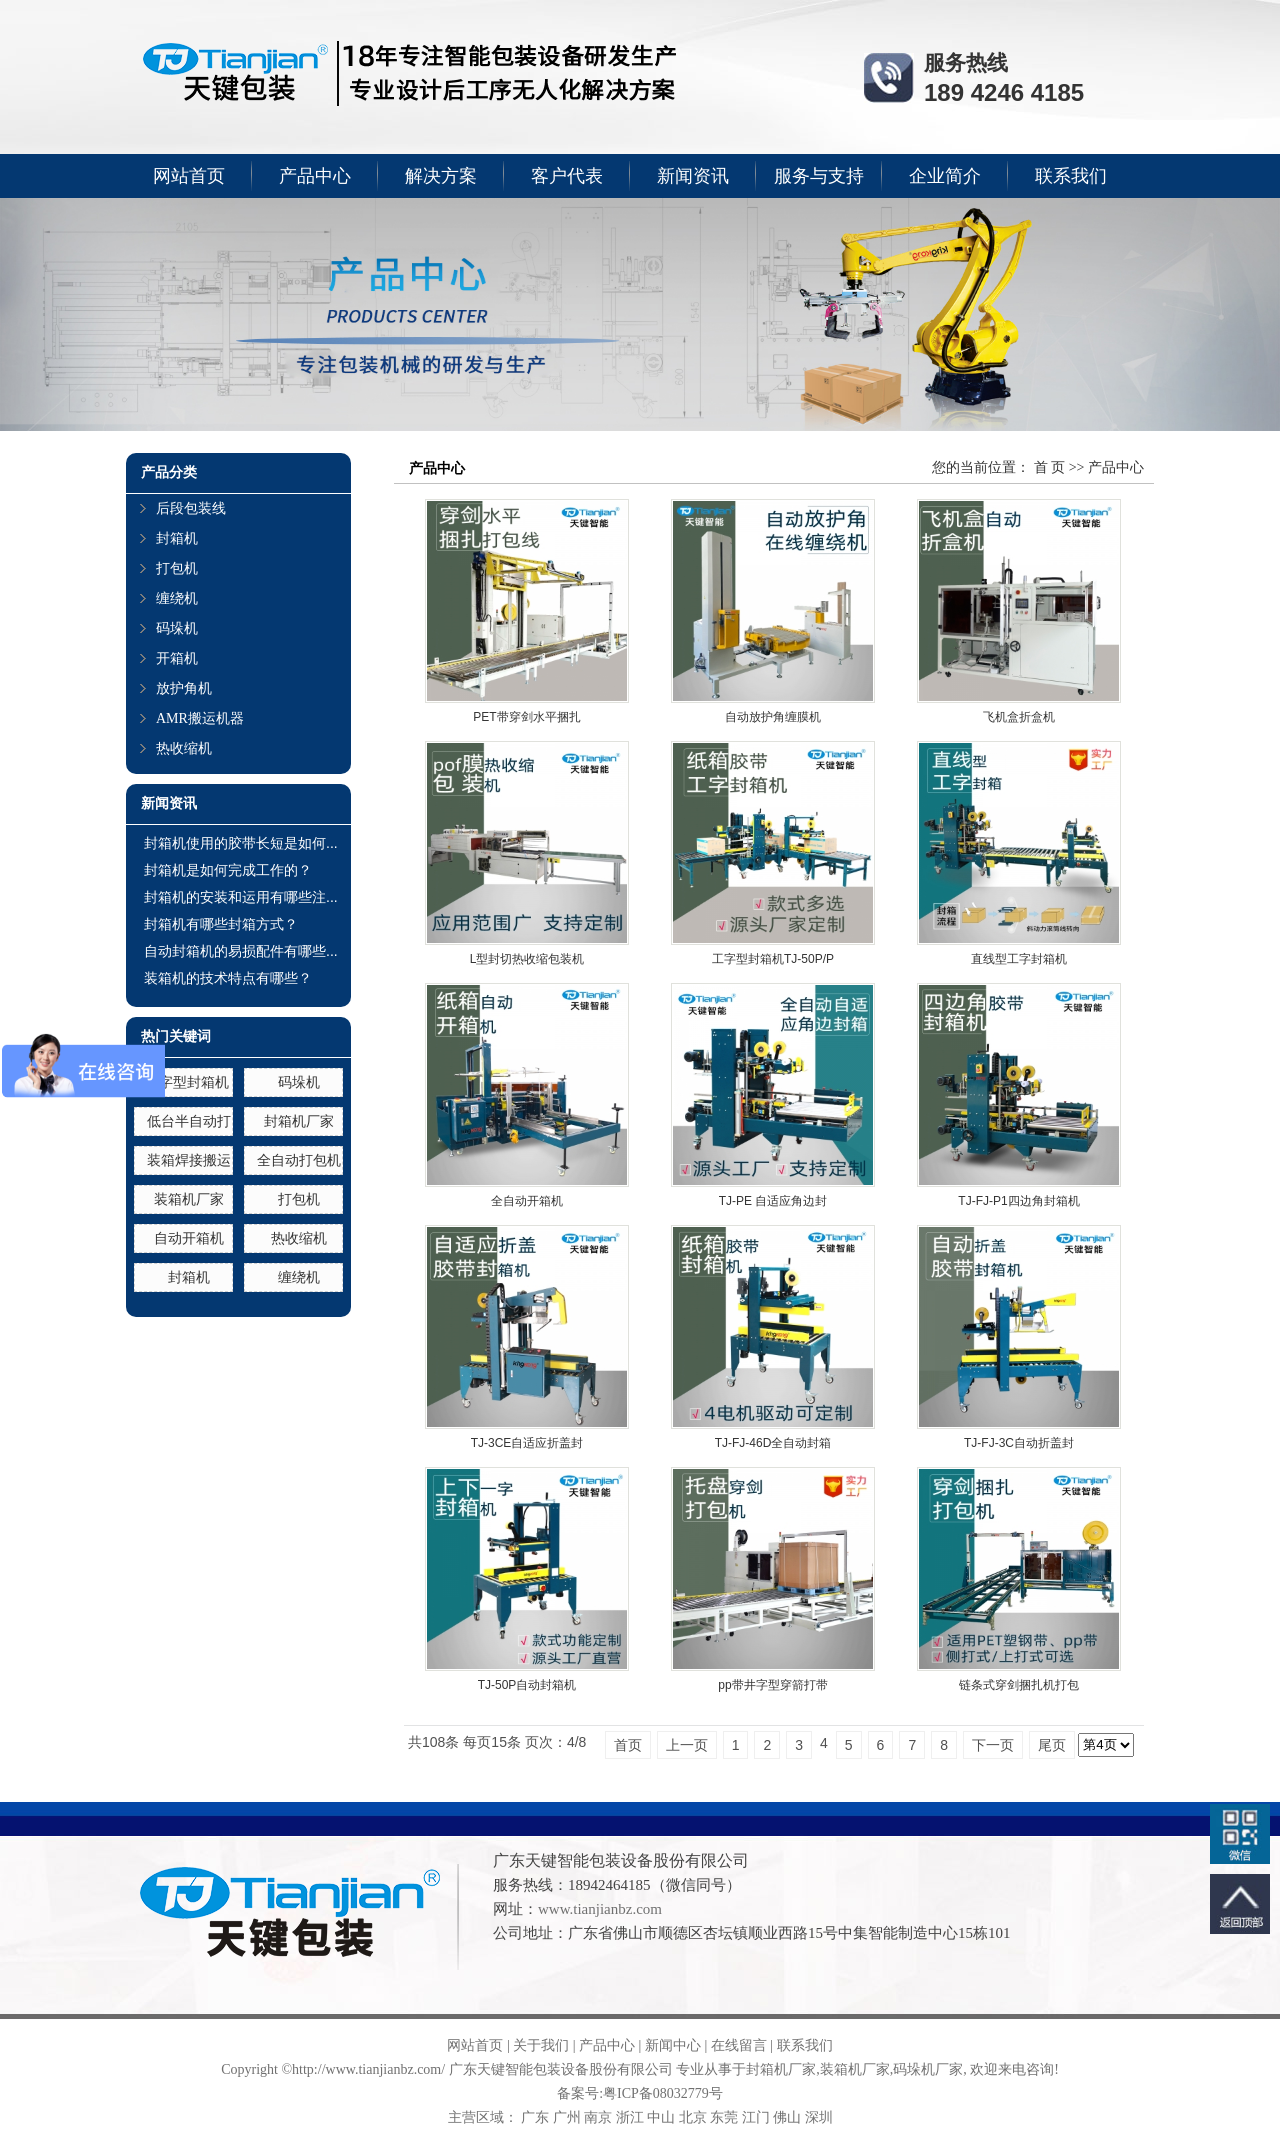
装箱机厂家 (189, 1199)
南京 (598, 2117)
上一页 (687, 1745)
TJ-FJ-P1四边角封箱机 (1018, 1201)
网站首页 (189, 176)
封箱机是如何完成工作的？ (228, 870)
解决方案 (441, 176)
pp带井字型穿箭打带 (772, 1685)
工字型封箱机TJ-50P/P (773, 959)
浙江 (630, 2117)
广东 (535, 2117)
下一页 (993, 1745)
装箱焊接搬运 (189, 1160)
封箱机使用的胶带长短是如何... (241, 843)
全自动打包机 (299, 1160)
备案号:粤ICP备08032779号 (640, 2093)
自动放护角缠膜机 (773, 717)
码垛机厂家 (928, 2069)
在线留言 (739, 2045)
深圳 (819, 2117)
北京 (693, 2117)
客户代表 (567, 176)
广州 (567, 2117)
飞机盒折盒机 (1019, 717)
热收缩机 (184, 748)
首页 (628, 1745)
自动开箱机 (189, 1238)
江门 (756, 2117)
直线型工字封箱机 (1019, 959)
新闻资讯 (693, 176)
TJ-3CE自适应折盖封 (527, 1443)
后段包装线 (191, 508)
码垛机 (177, 628)
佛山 (787, 2117)
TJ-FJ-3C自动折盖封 (1019, 1443)
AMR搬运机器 (200, 718)
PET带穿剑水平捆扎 (526, 717)
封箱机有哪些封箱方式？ (221, 924)
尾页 (1052, 1745)
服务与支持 (819, 176)
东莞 (724, 2117)
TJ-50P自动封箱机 (527, 1685)
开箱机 (177, 658)
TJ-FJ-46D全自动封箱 (773, 1443)
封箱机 (177, 538)
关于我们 (541, 2045)
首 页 (1050, 467)
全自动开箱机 (527, 1201)
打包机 (177, 568)
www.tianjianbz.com (600, 1909)
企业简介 (945, 176)
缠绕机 (177, 598)
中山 (661, 2117)
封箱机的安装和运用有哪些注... (241, 897)
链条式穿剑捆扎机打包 (1019, 1685)
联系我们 (1071, 176)
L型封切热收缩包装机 (527, 959)
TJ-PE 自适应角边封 (773, 1201)
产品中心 (315, 176)
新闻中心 (673, 2045)
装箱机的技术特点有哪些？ (228, 978)
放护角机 (184, 688)
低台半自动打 (189, 1121)
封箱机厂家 (299, 1121)
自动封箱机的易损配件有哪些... (241, 951)
